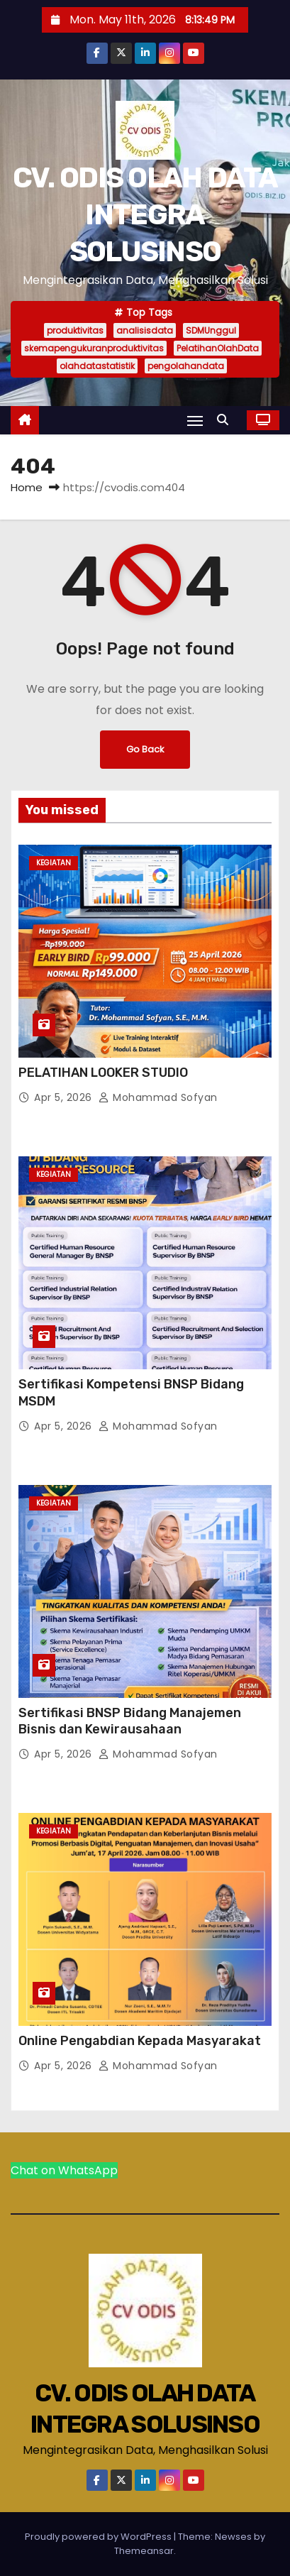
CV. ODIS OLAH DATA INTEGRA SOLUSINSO (145, 214)
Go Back (145, 749)
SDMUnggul (211, 330)
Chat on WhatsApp (64, 2170)
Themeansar (144, 2551)
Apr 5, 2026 (64, 1097)
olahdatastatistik (97, 366)
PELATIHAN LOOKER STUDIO (103, 1072)
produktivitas (75, 330)
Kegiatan (53, 862)
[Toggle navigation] (195, 420)
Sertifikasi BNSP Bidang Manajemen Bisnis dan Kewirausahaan (129, 1721)
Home (27, 487)
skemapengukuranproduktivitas (94, 348)
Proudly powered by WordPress (99, 2536)
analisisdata (144, 330)
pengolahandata (185, 366)
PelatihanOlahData (218, 348)
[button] (226, 420)
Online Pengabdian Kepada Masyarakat (139, 2041)
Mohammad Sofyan (158, 1097)
